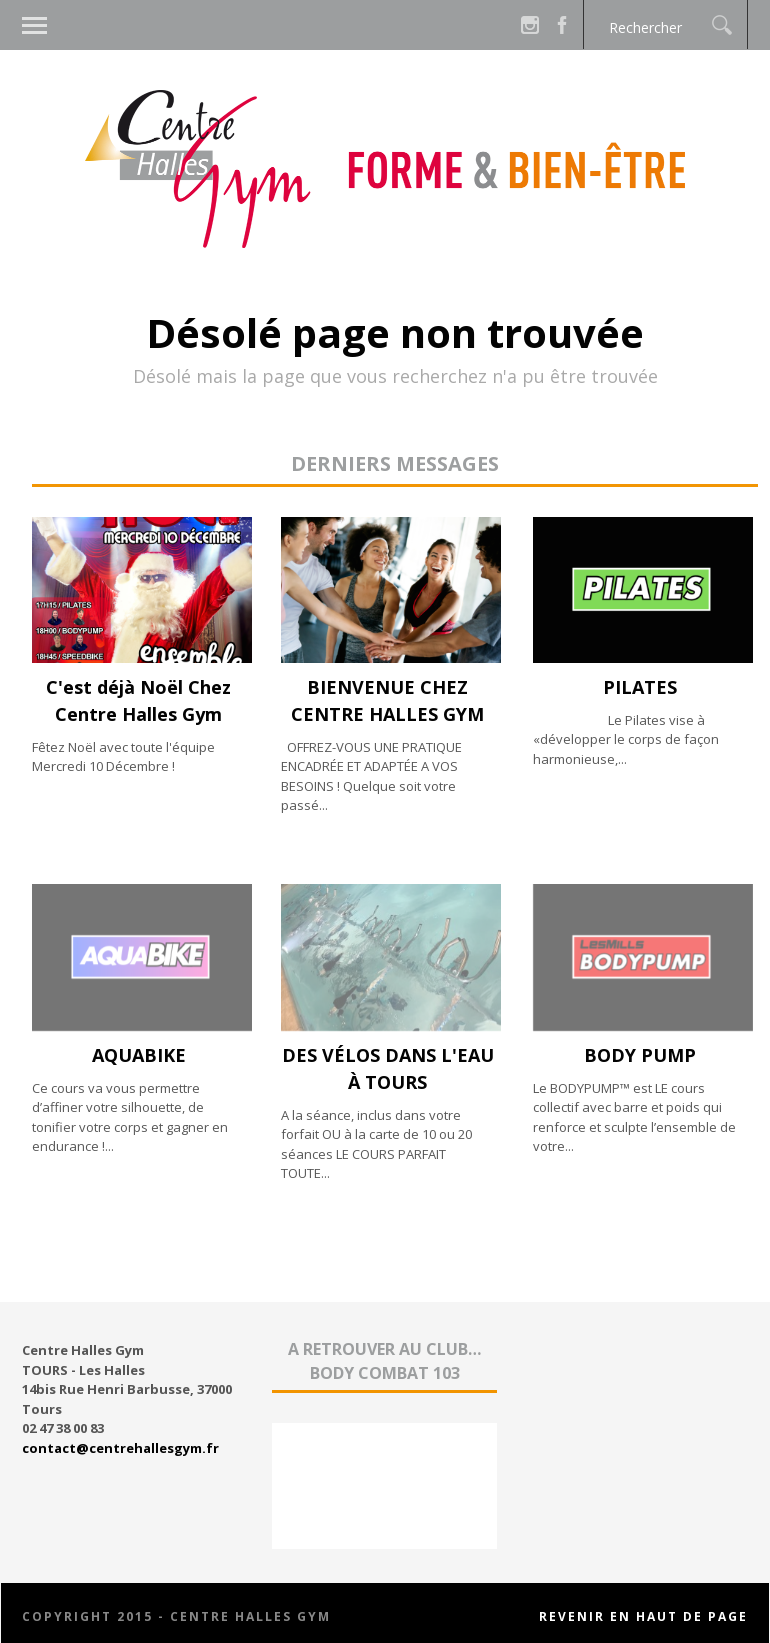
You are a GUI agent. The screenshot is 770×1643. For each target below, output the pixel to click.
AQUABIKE (139, 1055)
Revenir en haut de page (643, 1616)
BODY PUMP (640, 1055)
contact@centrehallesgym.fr (120, 1448)
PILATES (640, 687)
